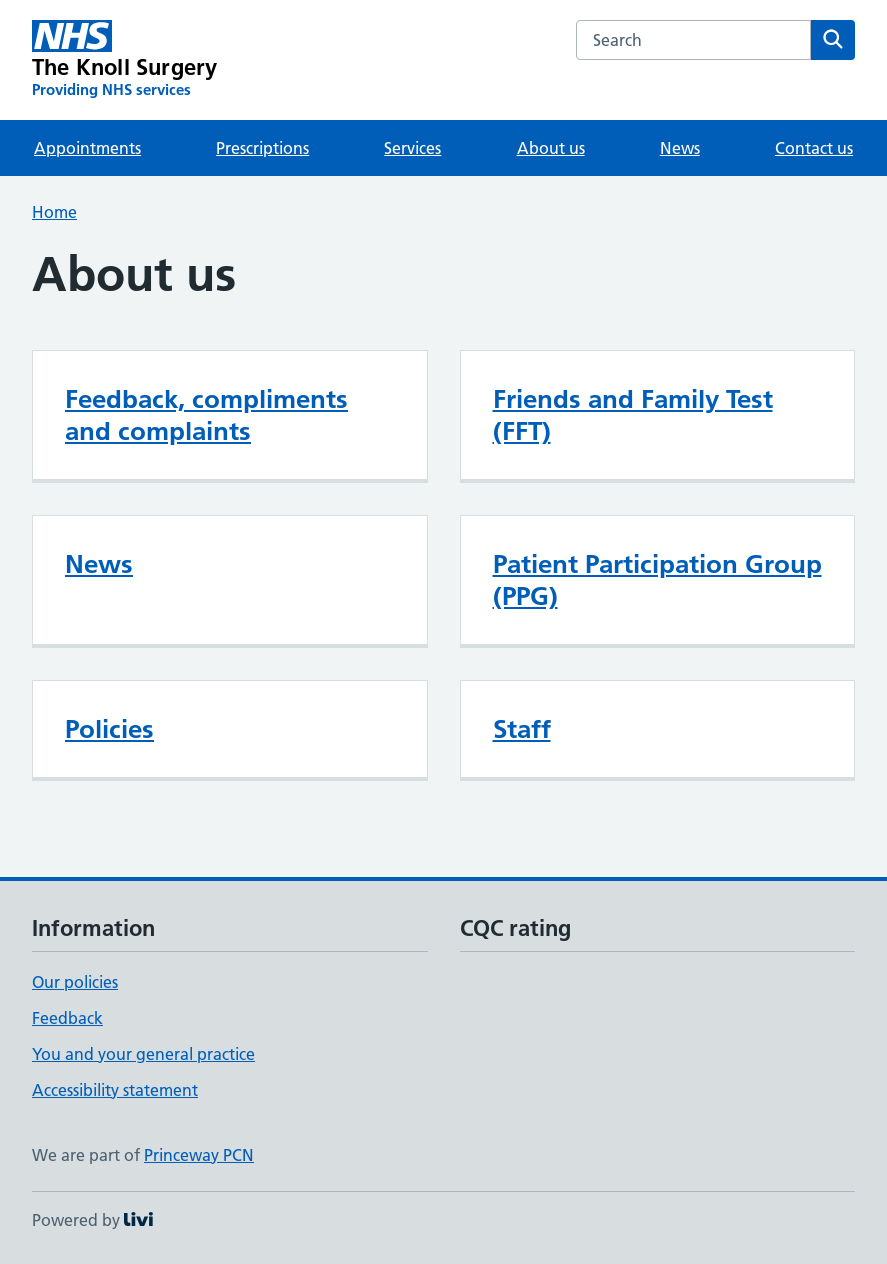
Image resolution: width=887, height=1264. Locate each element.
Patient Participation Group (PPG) (657, 580)
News (680, 148)
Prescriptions (262, 148)
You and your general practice (143, 1054)
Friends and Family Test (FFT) (633, 415)
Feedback (67, 1018)
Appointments (87, 148)
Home (54, 212)
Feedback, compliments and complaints (206, 415)
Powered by (92, 1220)
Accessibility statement (115, 1090)
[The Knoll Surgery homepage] (124, 60)
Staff (522, 729)
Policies (109, 729)
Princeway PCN (199, 1155)
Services (412, 148)
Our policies (75, 982)
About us (551, 148)
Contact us (814, 148)
